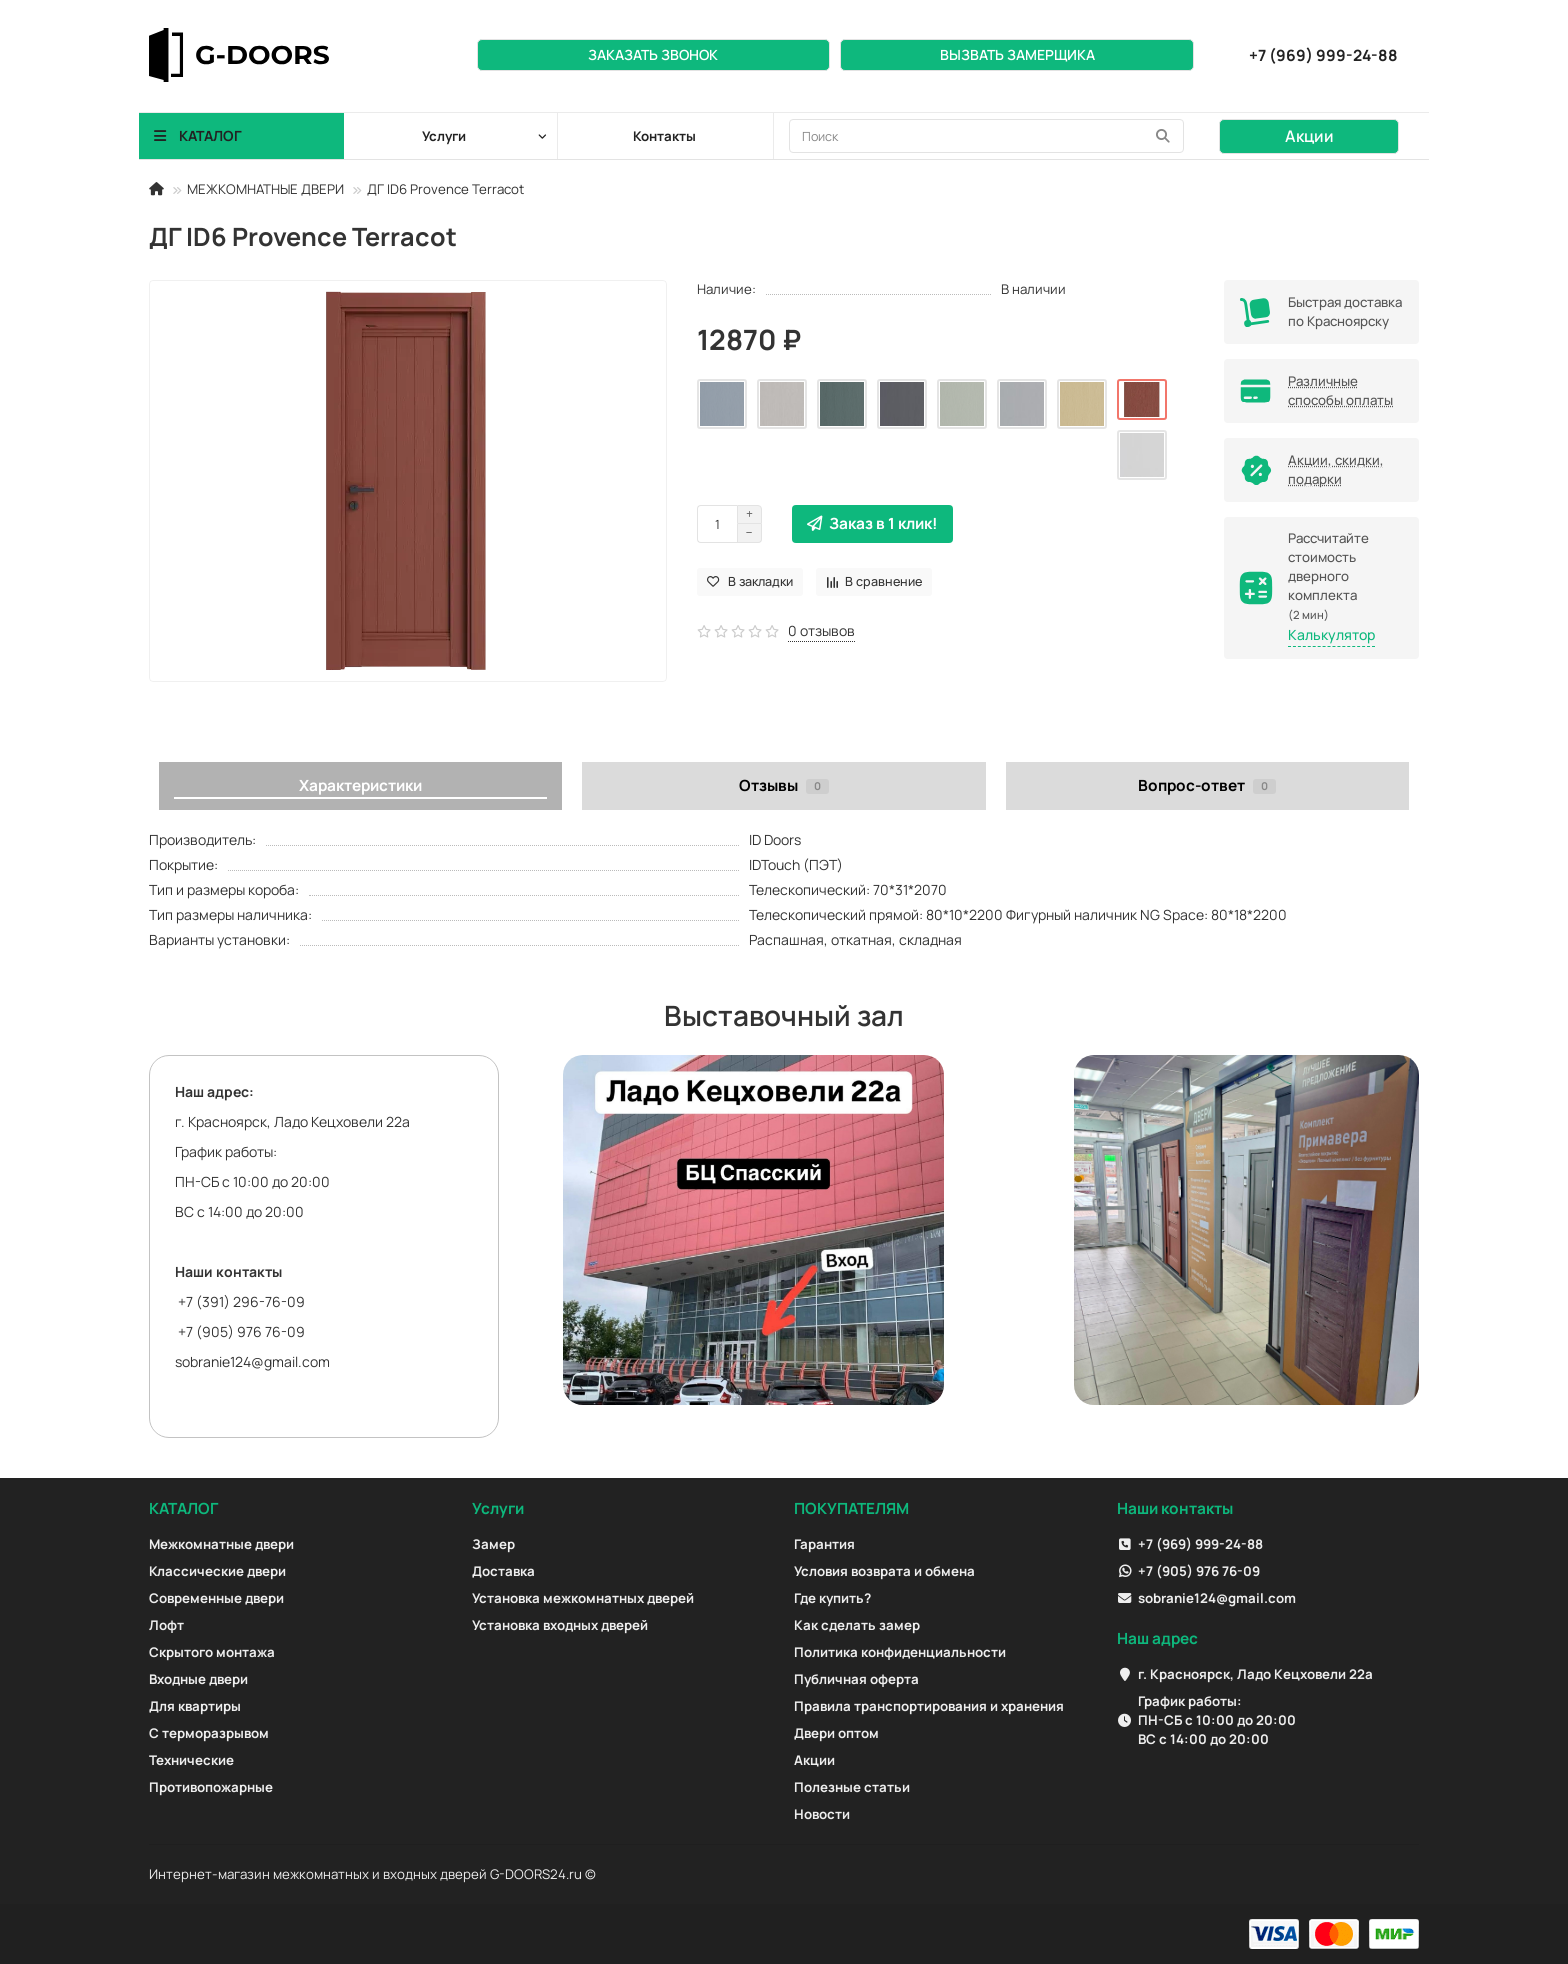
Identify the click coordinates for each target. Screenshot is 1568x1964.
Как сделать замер (857, 1625)
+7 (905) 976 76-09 (1199, 1571)
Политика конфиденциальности (900, 1652)
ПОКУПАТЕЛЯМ (851, 1508)
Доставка (503, 1571)
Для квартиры (195, 1706)
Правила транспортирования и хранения (929, 1706)
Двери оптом (836, 1733)
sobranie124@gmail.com (252, 1361)
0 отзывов (821, 630)
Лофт (166, 1625)
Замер (493, 1544)
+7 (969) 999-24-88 (1200, 1544)
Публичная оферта (856, 1679)
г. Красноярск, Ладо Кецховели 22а (1255, 1674)
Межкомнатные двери (221, 1544)
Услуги (498, 1508)
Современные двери (216, 1598)
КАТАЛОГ (183, 1508)
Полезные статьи (852, 1787)
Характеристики (360, 785)
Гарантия (824, 1544)
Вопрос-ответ (1207, 785)
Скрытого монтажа (212, 1652)
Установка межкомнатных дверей (583, 1598)
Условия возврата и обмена (884, 1571)
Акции (1309, 136)
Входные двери (198, 1679)
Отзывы (784, 785)
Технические (191, 1760)
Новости (822, 1814)
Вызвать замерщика (1017, 54)
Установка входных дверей (560, 1625)
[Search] (986, 136)
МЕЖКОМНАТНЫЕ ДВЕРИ (265, 189)
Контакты (664, 136)
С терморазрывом (209, 1733)
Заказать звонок (653, 54)
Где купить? (832, 1598)
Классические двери (217, 1571)
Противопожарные (211, 1787)
